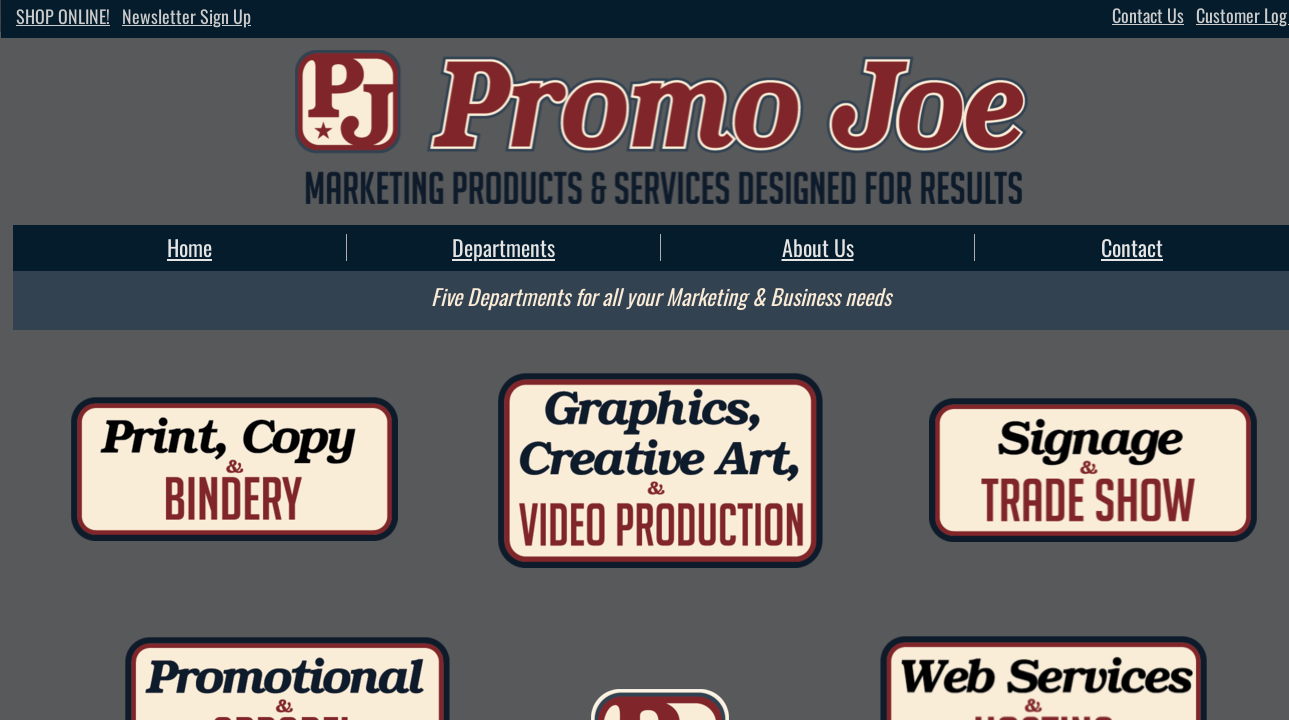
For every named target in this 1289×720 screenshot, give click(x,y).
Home (189, 247)
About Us (818, 247)
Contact (1132, 247)
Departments (503, 247)
